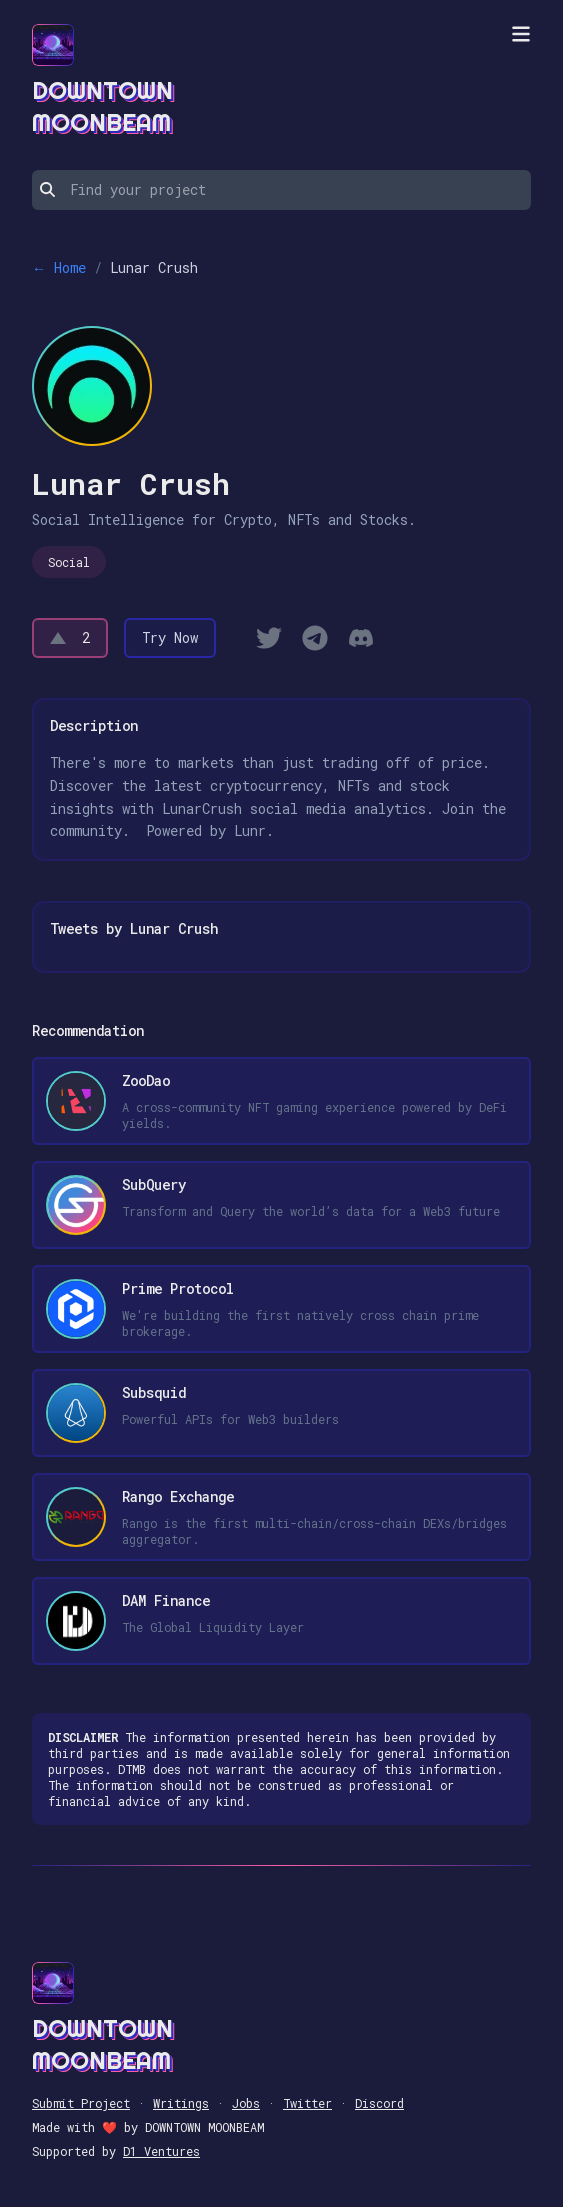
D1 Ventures (161, 2151)
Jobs (246, 2103)
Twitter (307, 2103)
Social (69, 562)
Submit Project (81, 2103)
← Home (59, 267)
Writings (181, 2103)
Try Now (170, 637)
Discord (379, 2103)
